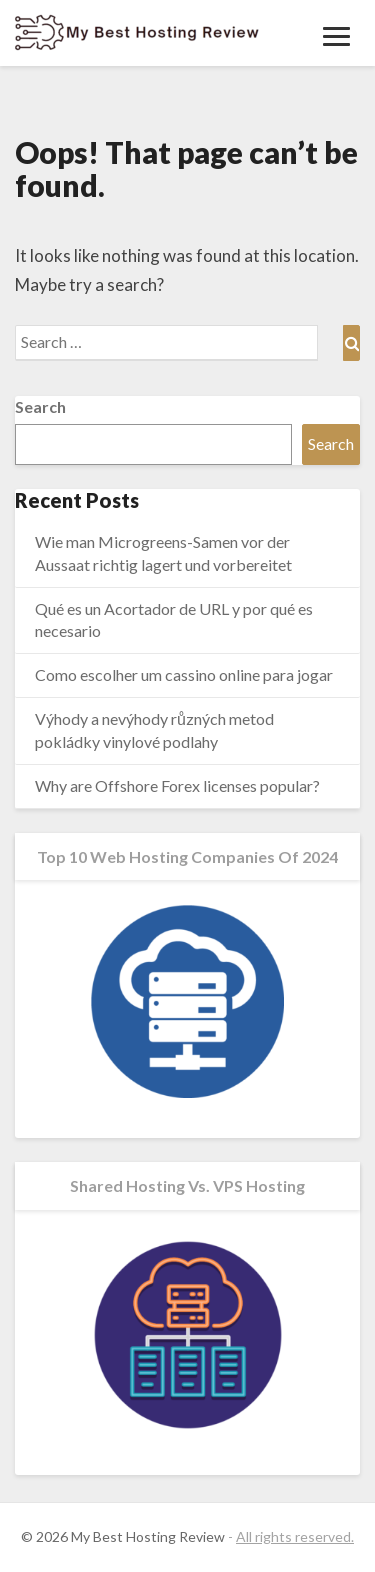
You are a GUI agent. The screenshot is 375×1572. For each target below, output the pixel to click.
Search (40, 406)
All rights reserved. (295, 1536)
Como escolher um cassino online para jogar (184, 674)
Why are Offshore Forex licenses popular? (177, 785)
